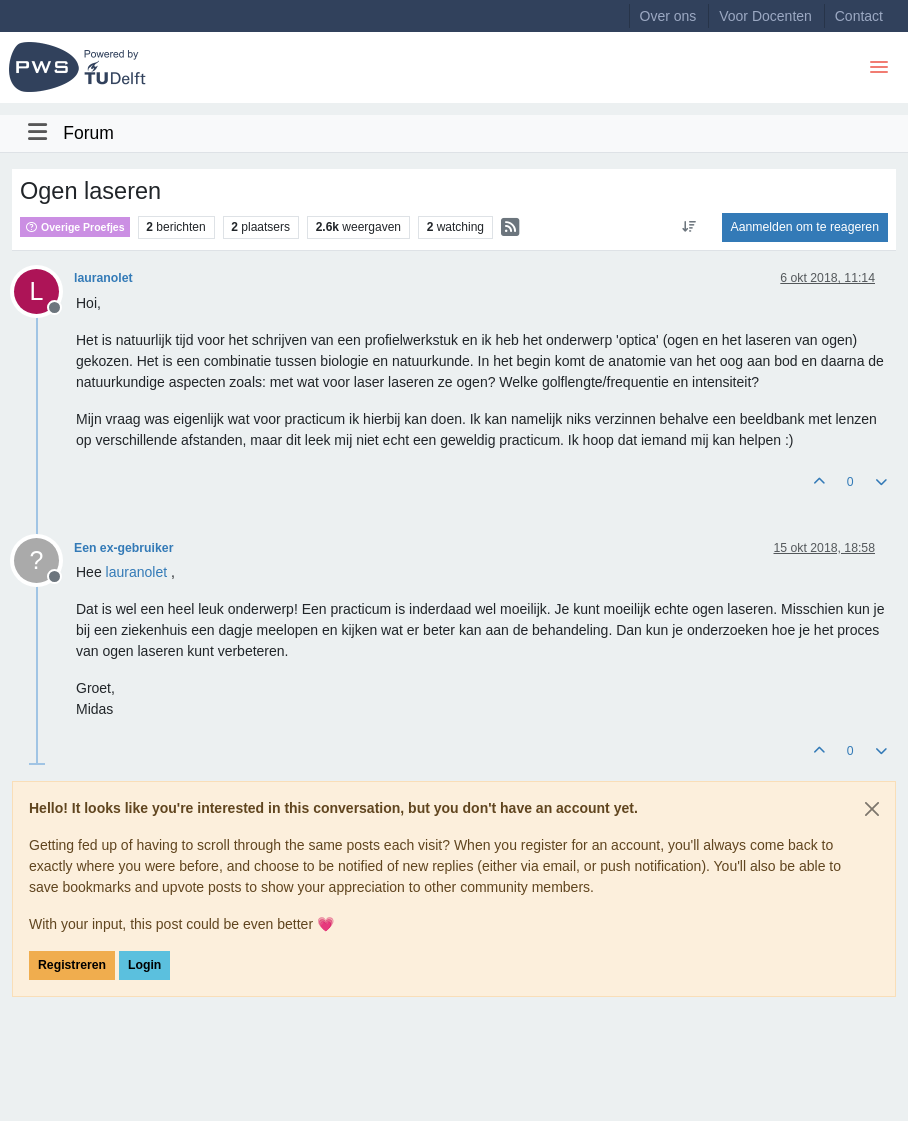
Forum (88, 133)
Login (144, 965)
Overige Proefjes (75, 227)
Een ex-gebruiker (123, 548)
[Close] (872, 809)
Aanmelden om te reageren (805, 227)
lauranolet (103, 278)
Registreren (72, 965)
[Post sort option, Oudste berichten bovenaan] (688, 227)
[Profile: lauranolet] (137, 572)
